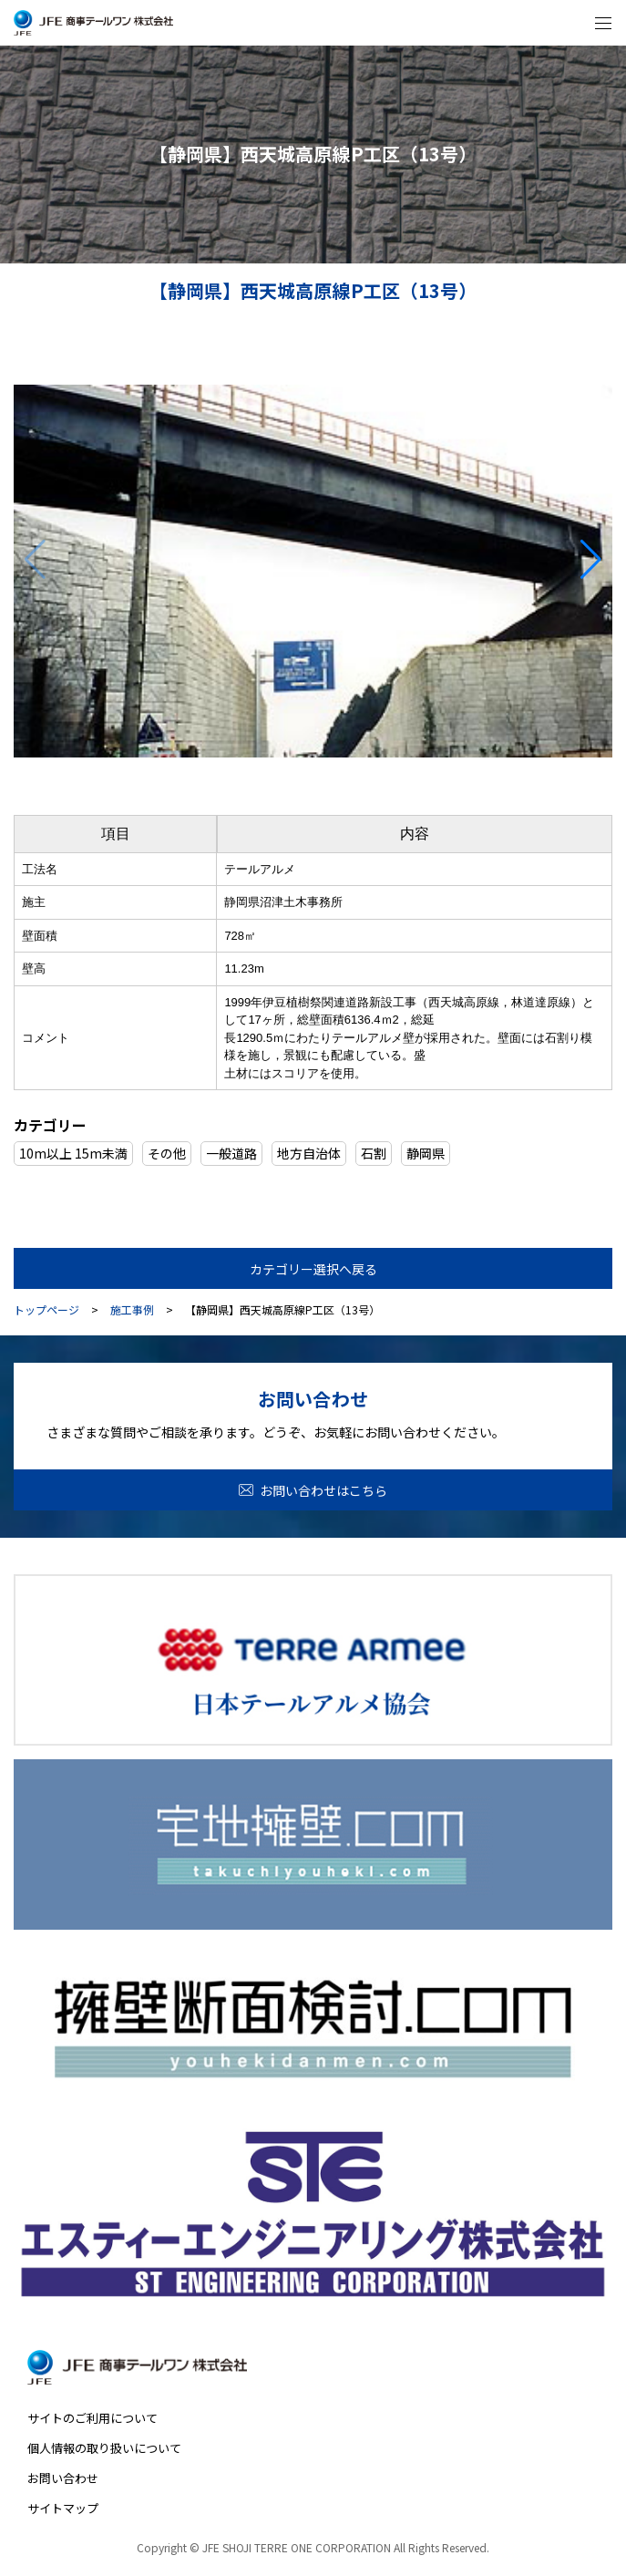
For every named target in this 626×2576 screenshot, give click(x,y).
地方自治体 (309, 1153)
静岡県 (425, 1153)
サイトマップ (62, 2508)
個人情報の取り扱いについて (104, 2448)
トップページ (46, 1309)
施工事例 (132, 1309)
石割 (373, 1153)
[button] (591, 560)
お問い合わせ (62, 2478)
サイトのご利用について (92, 2418)
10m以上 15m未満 (73, 1153)
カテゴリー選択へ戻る (313, 1269)
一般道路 (231, 1153)
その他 (167, 1153)
